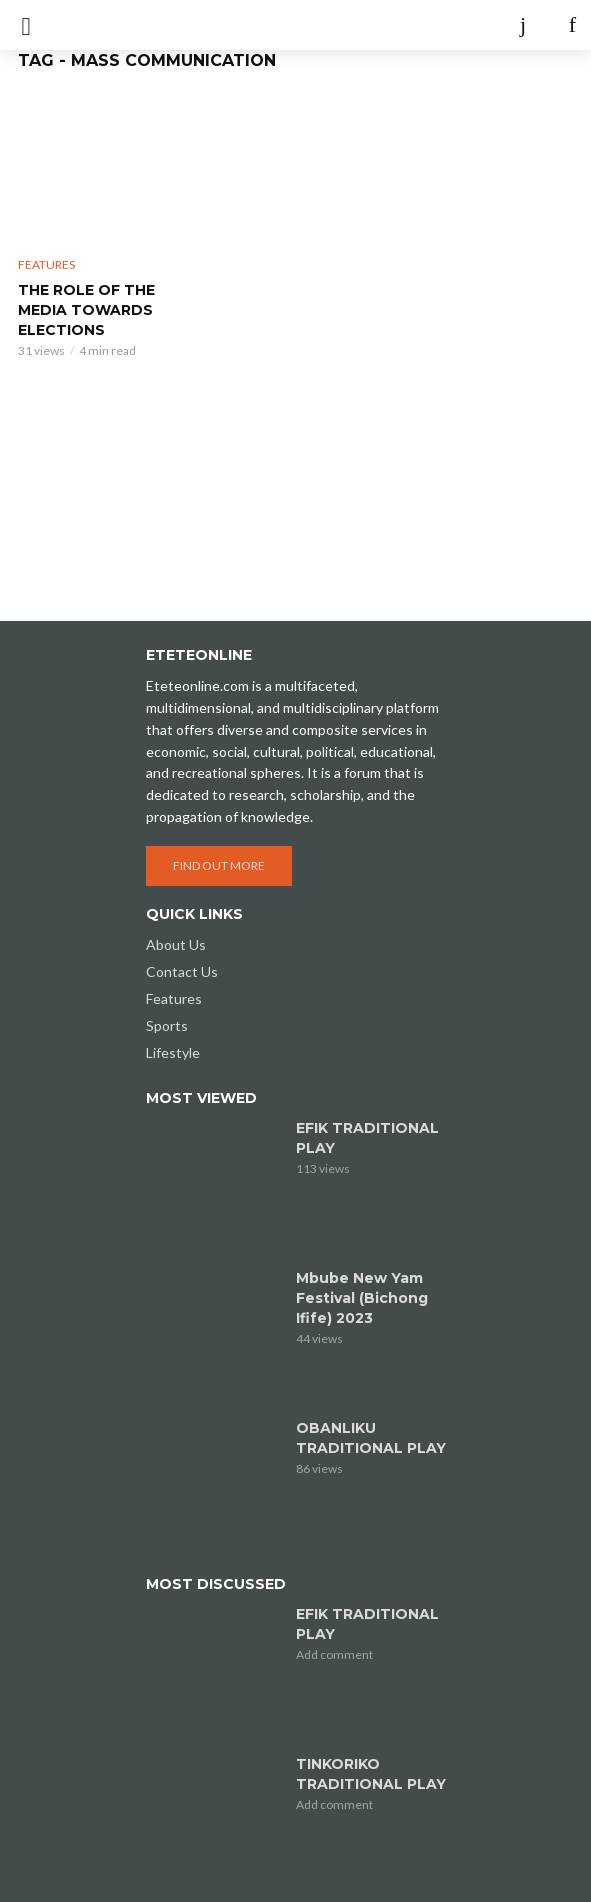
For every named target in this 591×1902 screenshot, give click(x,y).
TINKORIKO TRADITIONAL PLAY (371, 1774)
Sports (167, 1025)
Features (46, 264)
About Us (176, 944)
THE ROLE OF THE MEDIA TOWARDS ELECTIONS (86, 310)
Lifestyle (173, 1052)
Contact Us (182, 971)
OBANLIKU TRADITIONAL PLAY (371, 1438)
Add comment (334, 1654)
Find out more (219, 865)
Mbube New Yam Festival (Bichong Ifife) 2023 (362, 1298)
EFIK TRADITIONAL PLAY (367, 1138)
